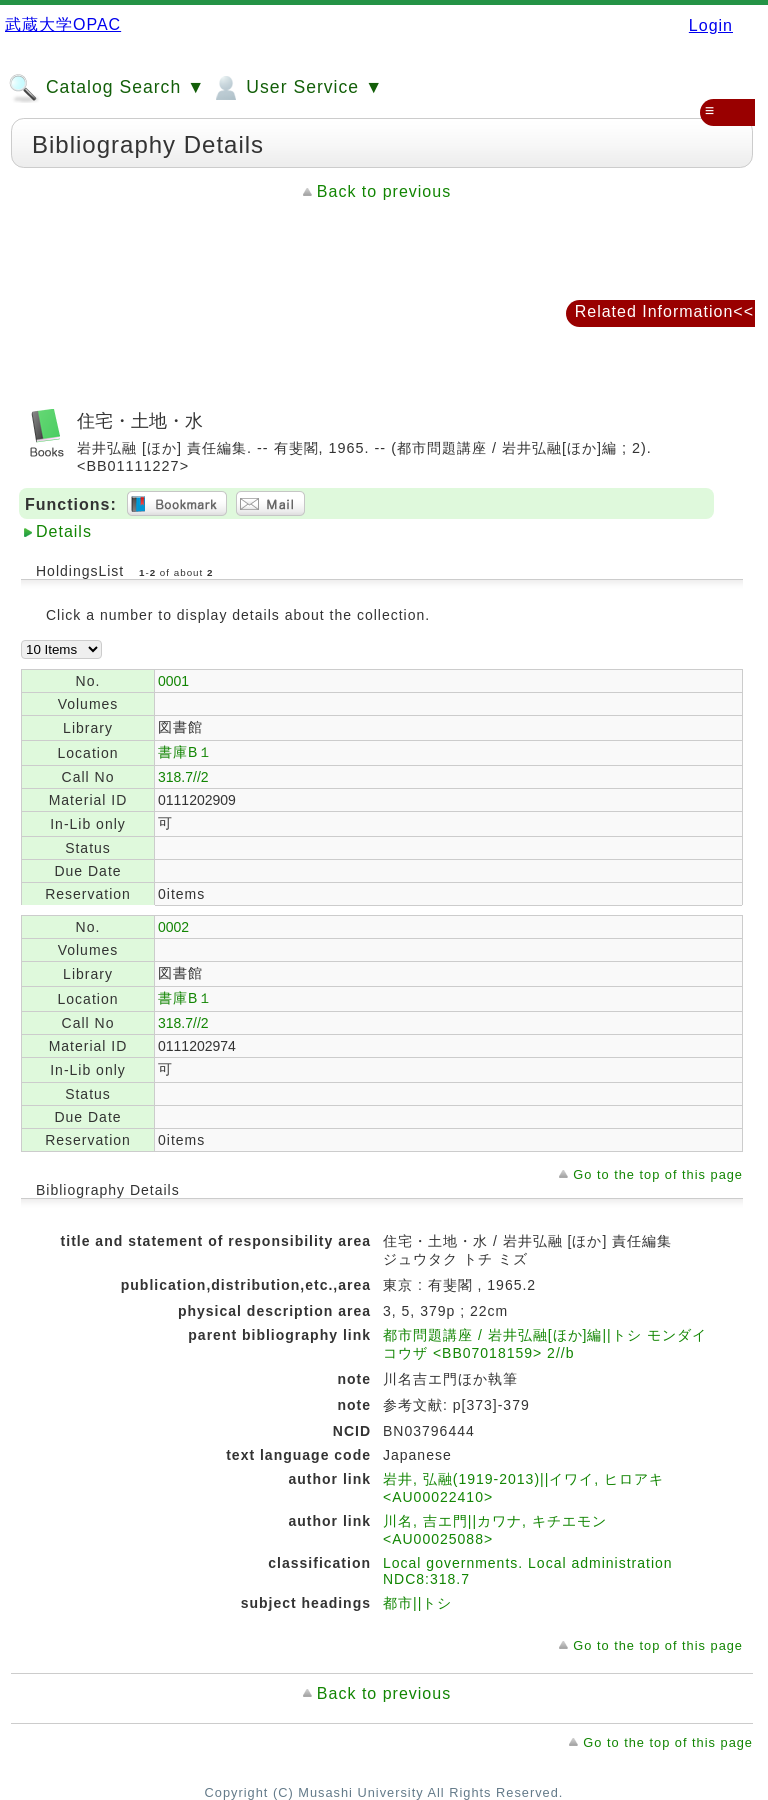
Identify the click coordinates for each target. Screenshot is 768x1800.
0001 (173, 681)
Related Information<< (664, 311)
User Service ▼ (296, 88)
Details (64, 531)
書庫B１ (185, 752)
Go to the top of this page (658, 1174)
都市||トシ (417, 1603)
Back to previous (384, 191)
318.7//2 (183, 777)
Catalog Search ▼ (106, 88)
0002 (173, 927)
